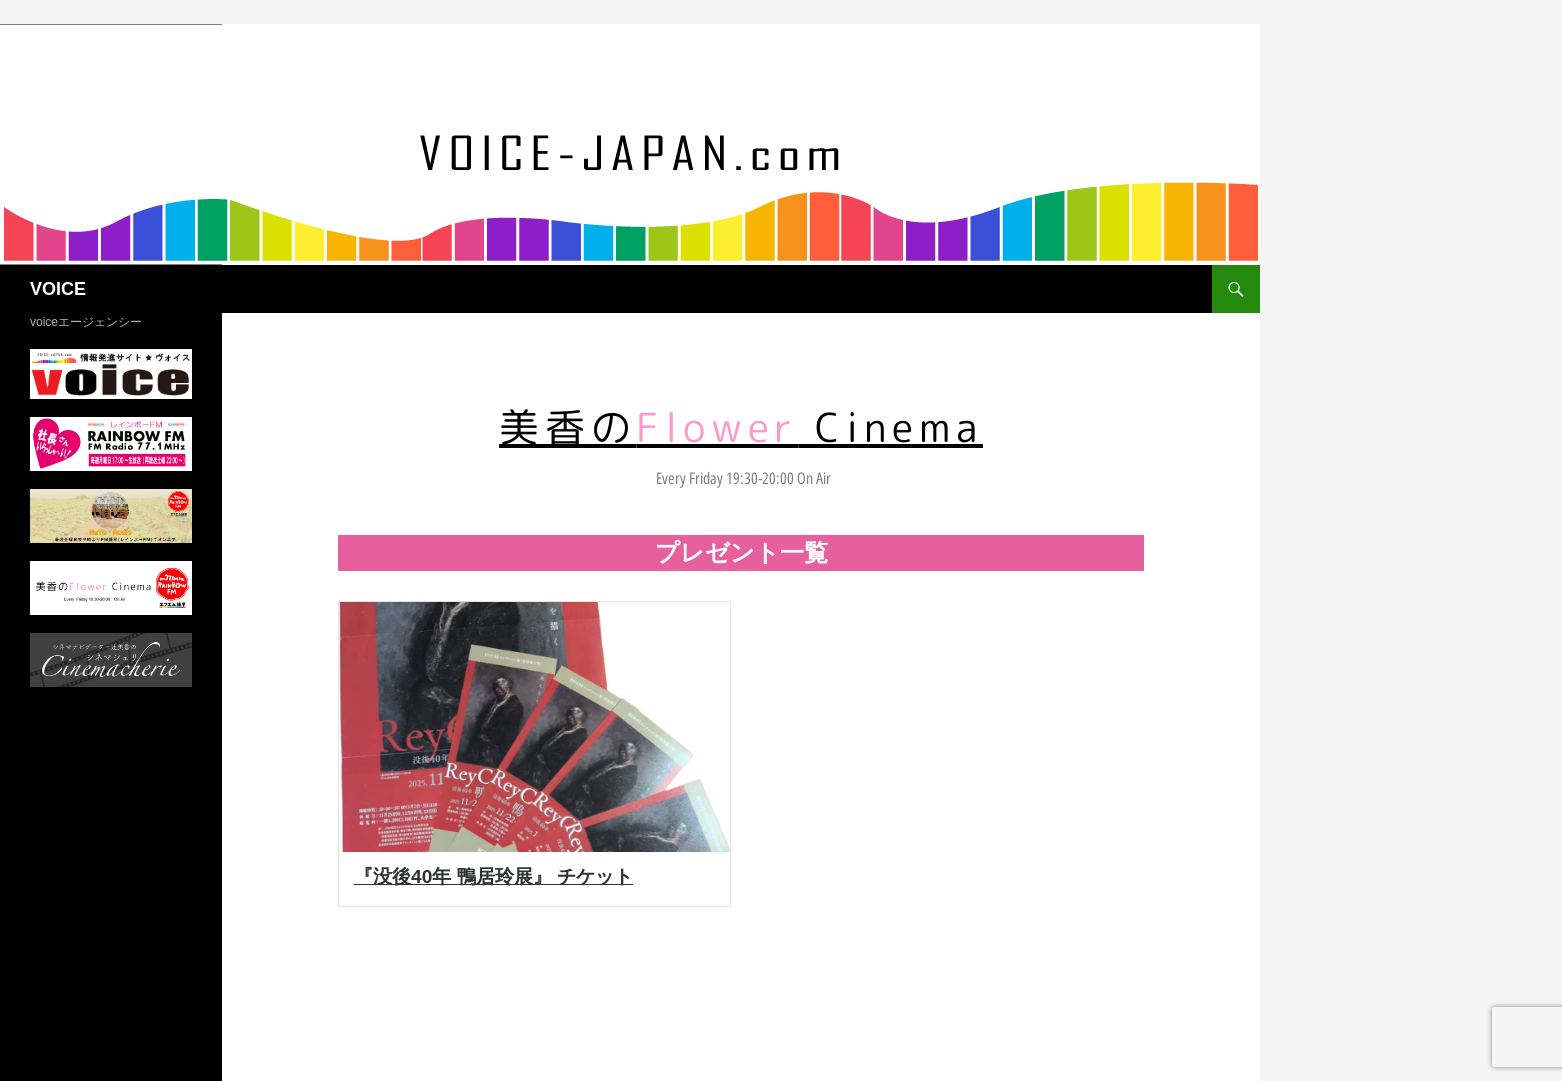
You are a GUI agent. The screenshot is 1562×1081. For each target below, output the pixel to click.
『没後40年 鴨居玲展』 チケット (493, 876)
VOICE (58, 289)
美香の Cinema (741, 427)
